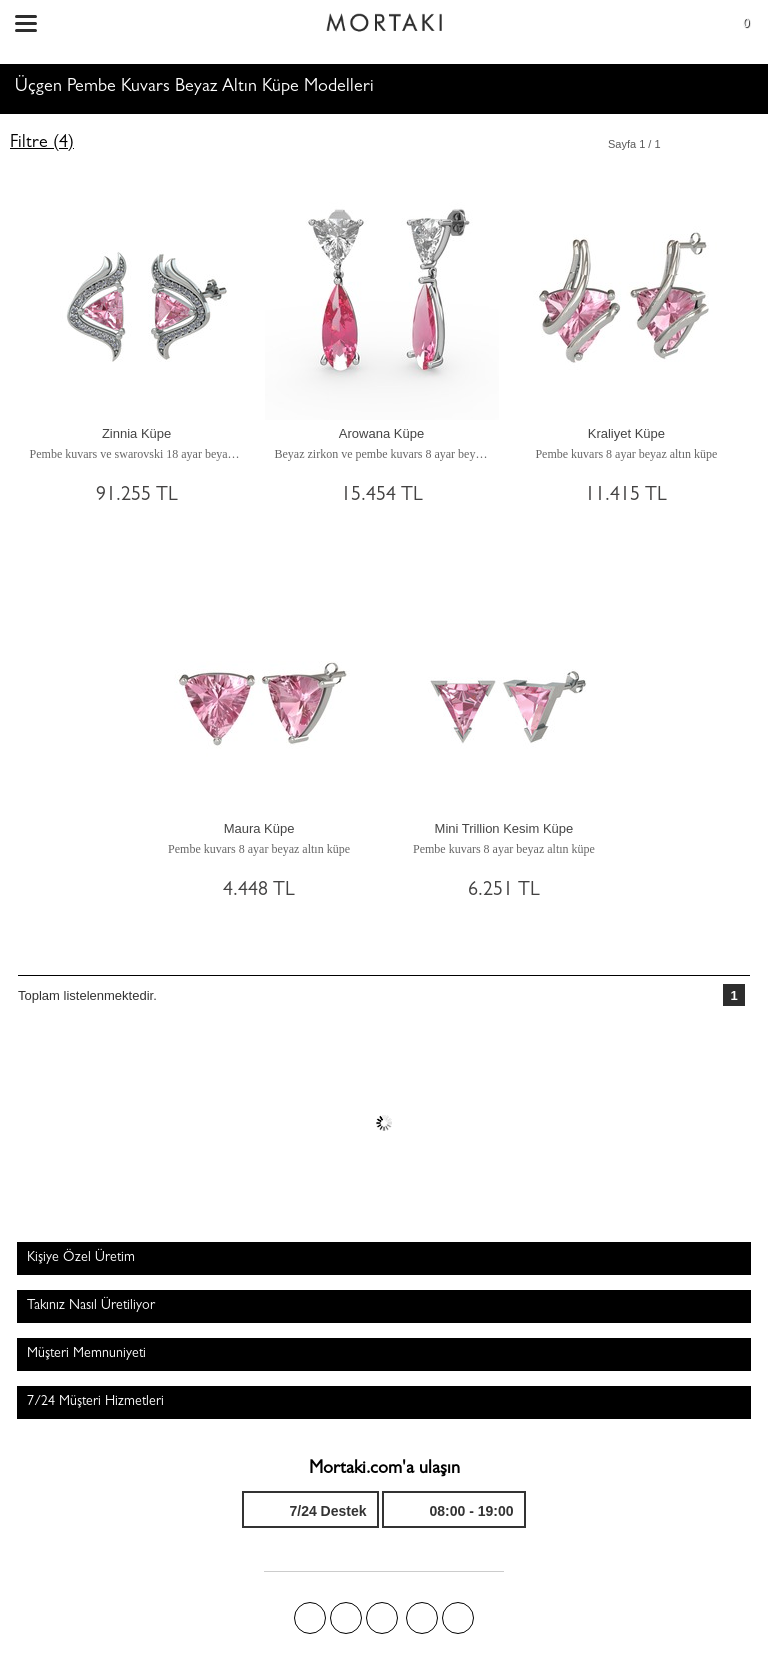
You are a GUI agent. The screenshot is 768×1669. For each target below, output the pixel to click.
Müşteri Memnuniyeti (86, 1354)
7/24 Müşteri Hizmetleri (95, 1402)
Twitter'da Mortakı (346, 1618)
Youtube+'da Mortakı (458, 1618)
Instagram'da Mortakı (422, 1618)
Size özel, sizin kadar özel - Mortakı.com (384, 18)
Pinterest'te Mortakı (382, 1618)
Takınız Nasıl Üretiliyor (91, 1306)
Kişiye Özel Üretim (81, 1258)
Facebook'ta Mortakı (310, 1618)
